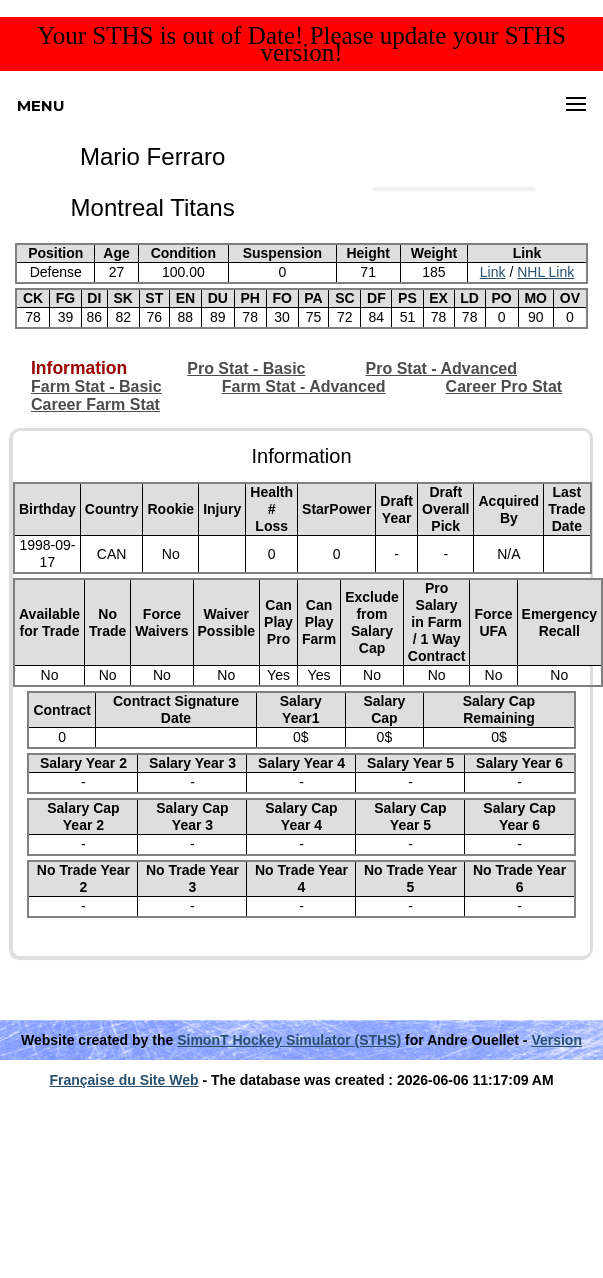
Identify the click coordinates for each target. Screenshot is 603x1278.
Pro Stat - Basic (246, 368)
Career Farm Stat (95, 404)
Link (493, 272)
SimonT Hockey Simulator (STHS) (289, 1040)
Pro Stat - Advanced (441, 368)
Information (79, 368)
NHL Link (545, 272)
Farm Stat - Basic (96, 386)
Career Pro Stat (504, 386)
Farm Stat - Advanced (304, 386)
